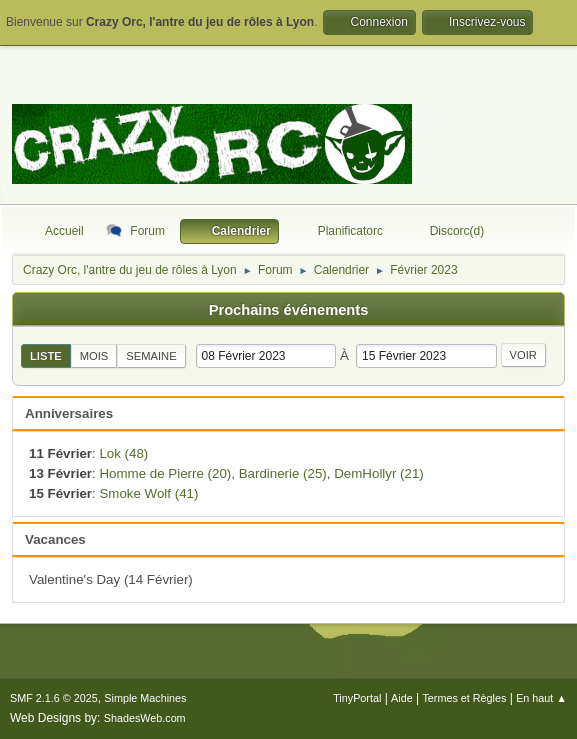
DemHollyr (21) (379, 473)
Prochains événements (289, 310)
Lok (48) (123, 453)
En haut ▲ (541, 698)
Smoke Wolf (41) (148, 493)
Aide (402, 698)
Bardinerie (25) (283, 473)
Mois (94, 356)
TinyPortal (357, 698)
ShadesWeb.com (145, 718)
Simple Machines (145, 698)
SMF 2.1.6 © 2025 (54, 698)
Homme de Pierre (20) (165, 473)
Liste (46, 356)
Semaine (151, 356)
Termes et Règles (464, 698)
